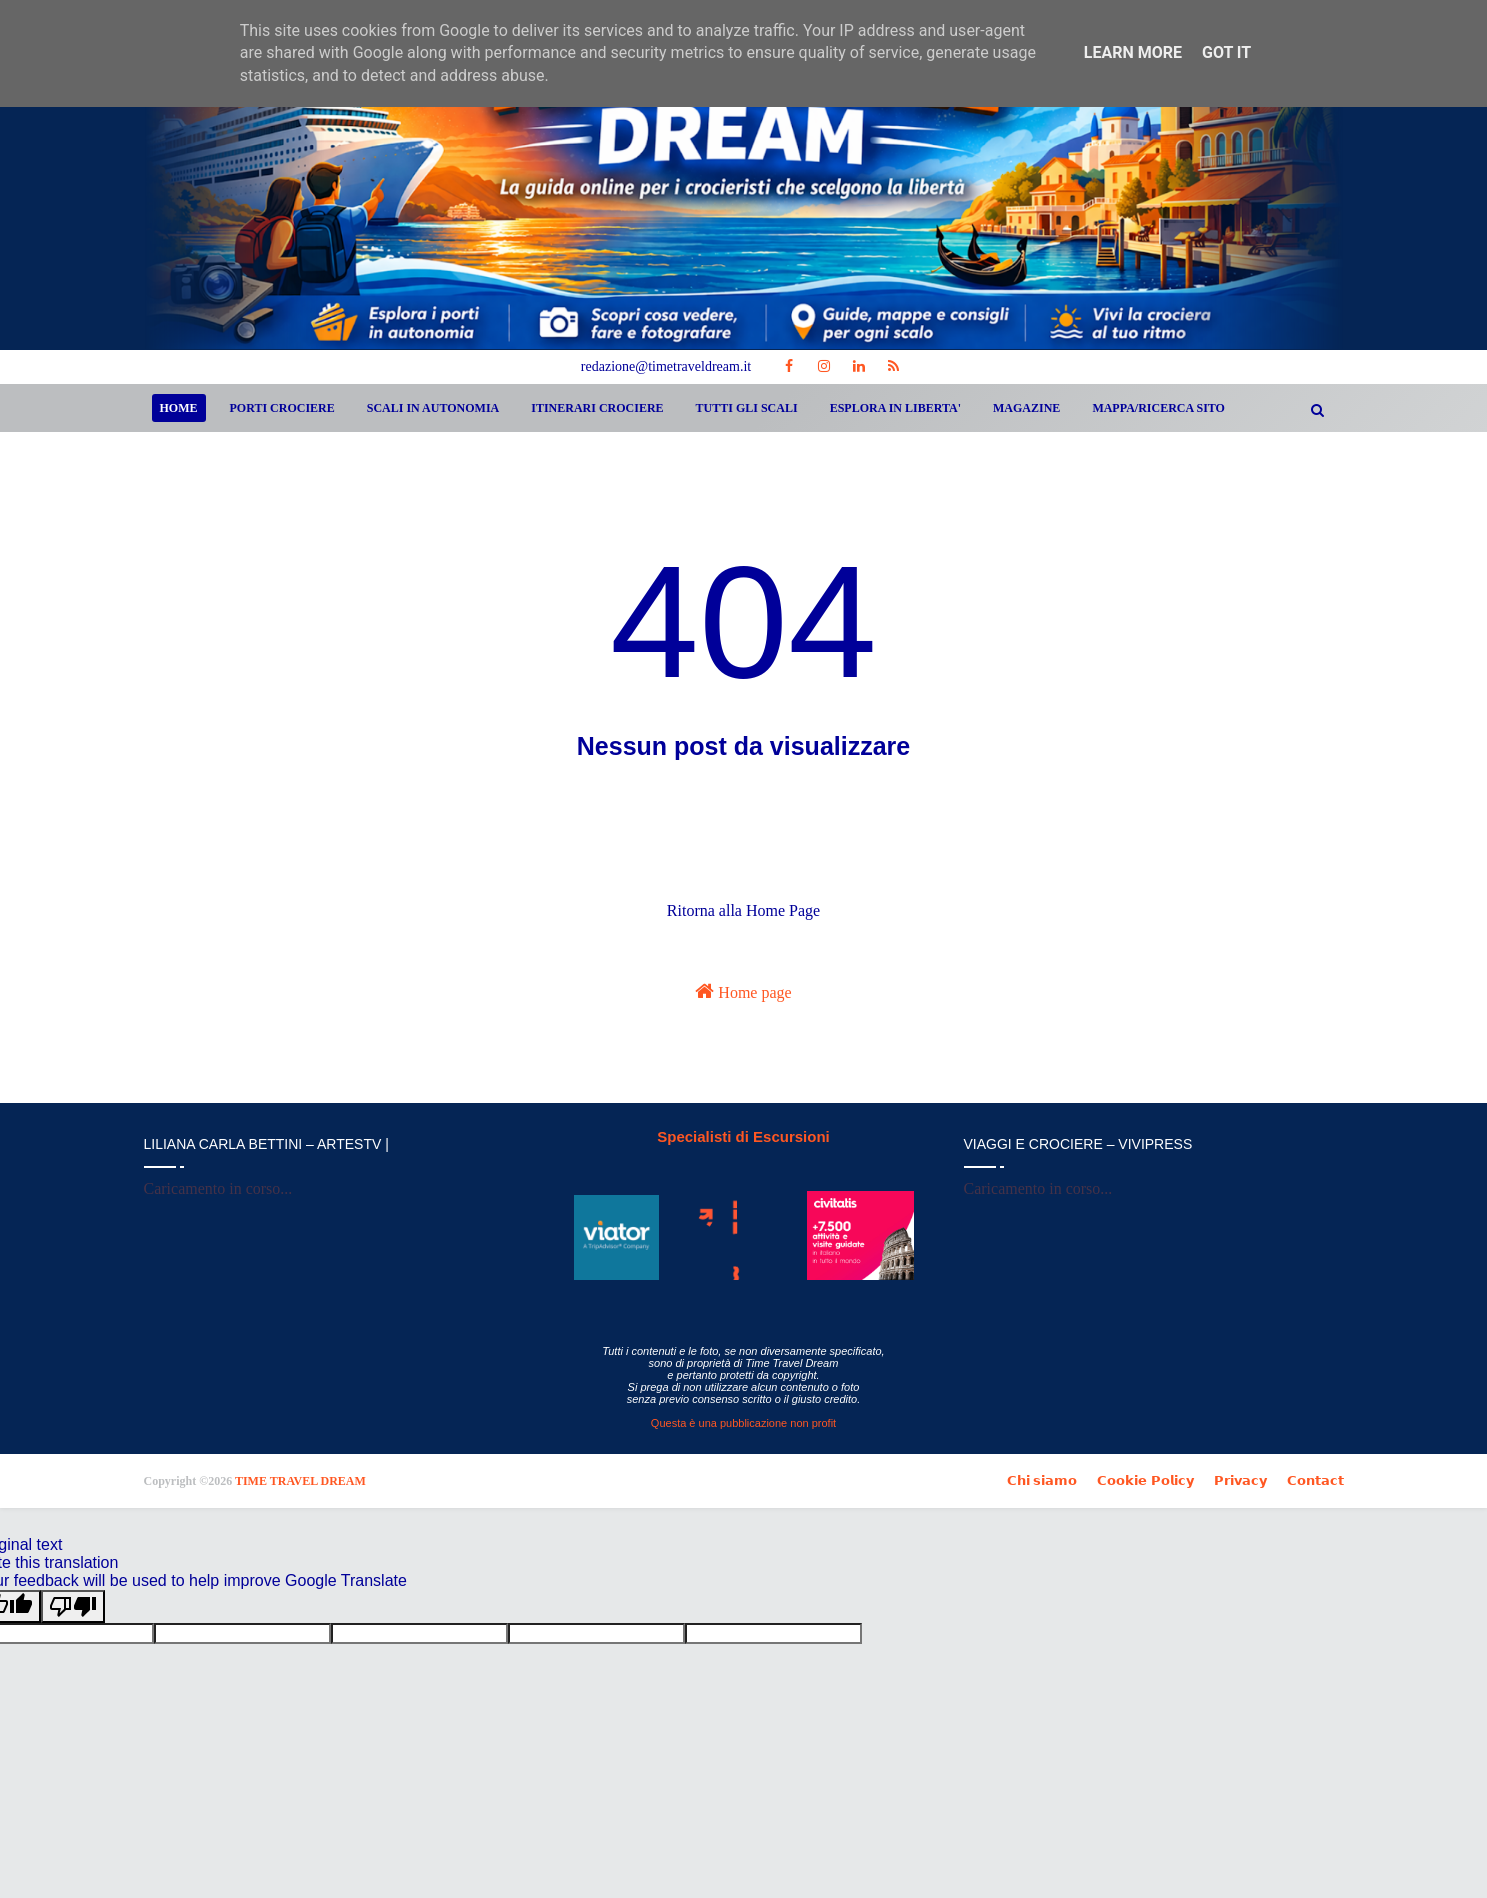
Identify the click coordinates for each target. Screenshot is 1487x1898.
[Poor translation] (73, 1606)
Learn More (1133, 52)
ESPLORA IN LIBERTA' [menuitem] (895, 408)
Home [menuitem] (179, 408)
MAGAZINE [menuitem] (1026, 408)
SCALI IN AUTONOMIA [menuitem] (433, 408)
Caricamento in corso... (218, 1188)
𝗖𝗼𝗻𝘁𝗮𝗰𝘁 (1315, 1480)
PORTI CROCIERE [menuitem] (282, 408)
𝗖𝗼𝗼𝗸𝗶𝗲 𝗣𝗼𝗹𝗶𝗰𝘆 (1145, 1480)
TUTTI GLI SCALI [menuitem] (747, 408)
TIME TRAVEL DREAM (300, 1481)
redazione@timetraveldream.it (666, 366)
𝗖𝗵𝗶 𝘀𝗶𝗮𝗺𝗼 (1042, 1480)
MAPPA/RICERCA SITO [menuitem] (1158, 408)
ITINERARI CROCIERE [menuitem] (597, 408)
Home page (743, 991)
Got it (1226, 52)
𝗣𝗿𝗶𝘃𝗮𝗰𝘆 (1240, 1480)
